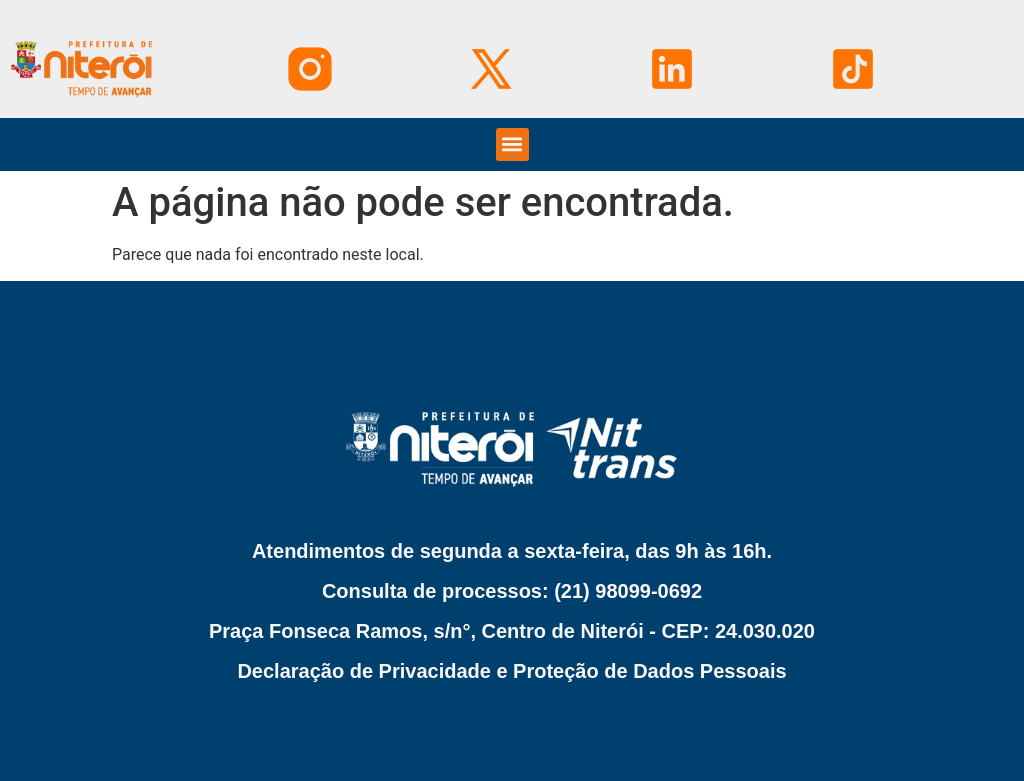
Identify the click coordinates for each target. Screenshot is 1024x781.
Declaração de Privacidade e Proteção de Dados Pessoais (511, 671)
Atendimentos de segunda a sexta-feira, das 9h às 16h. (512, 551)
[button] (512, 144)
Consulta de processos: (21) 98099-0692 (512, 591)
